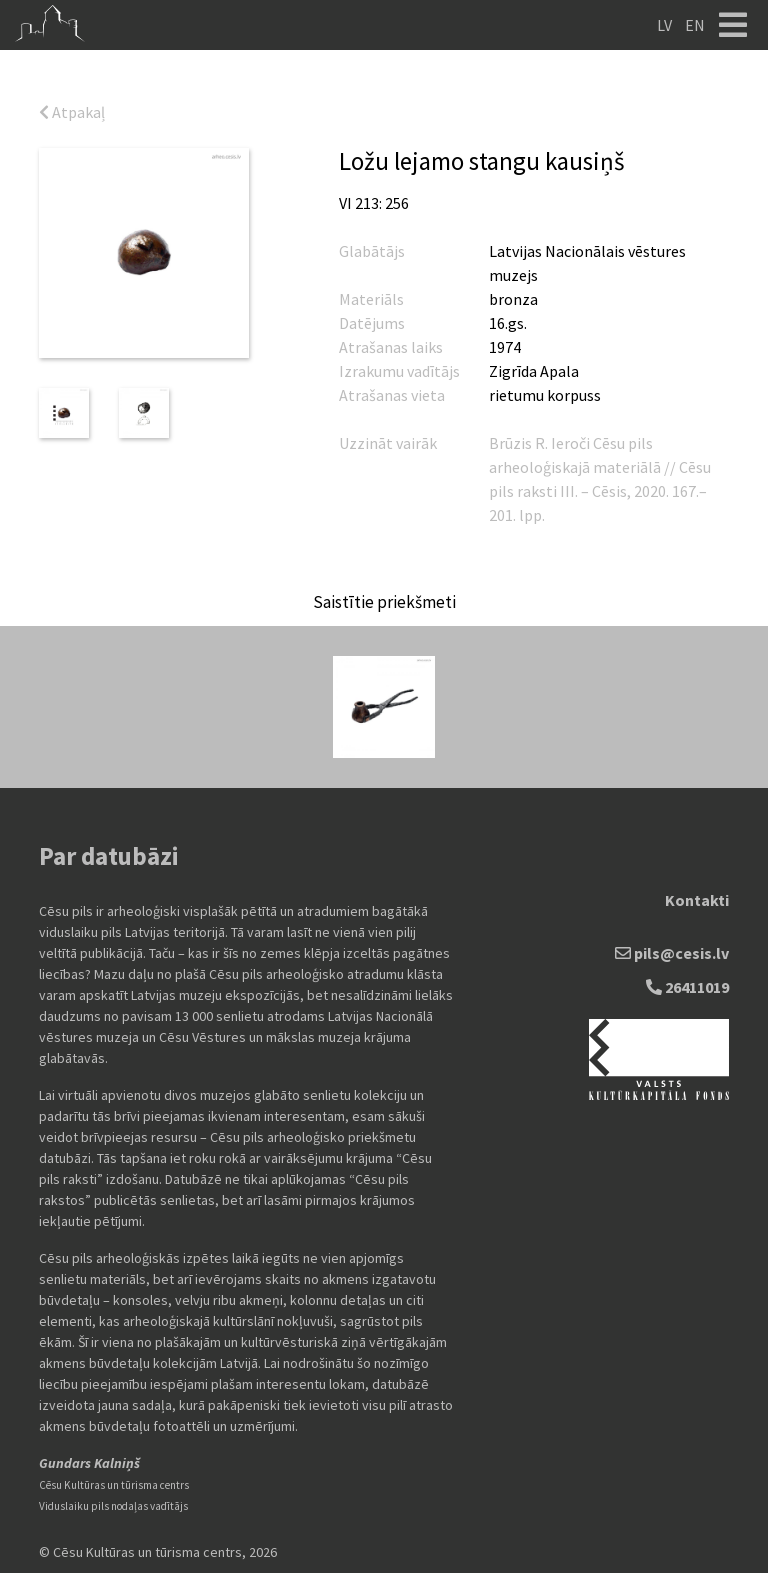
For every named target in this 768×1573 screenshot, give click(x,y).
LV (664, 25)
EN (695, 25)
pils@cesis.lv (672, 953)
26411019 (687, 987)
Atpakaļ (72, 112)
